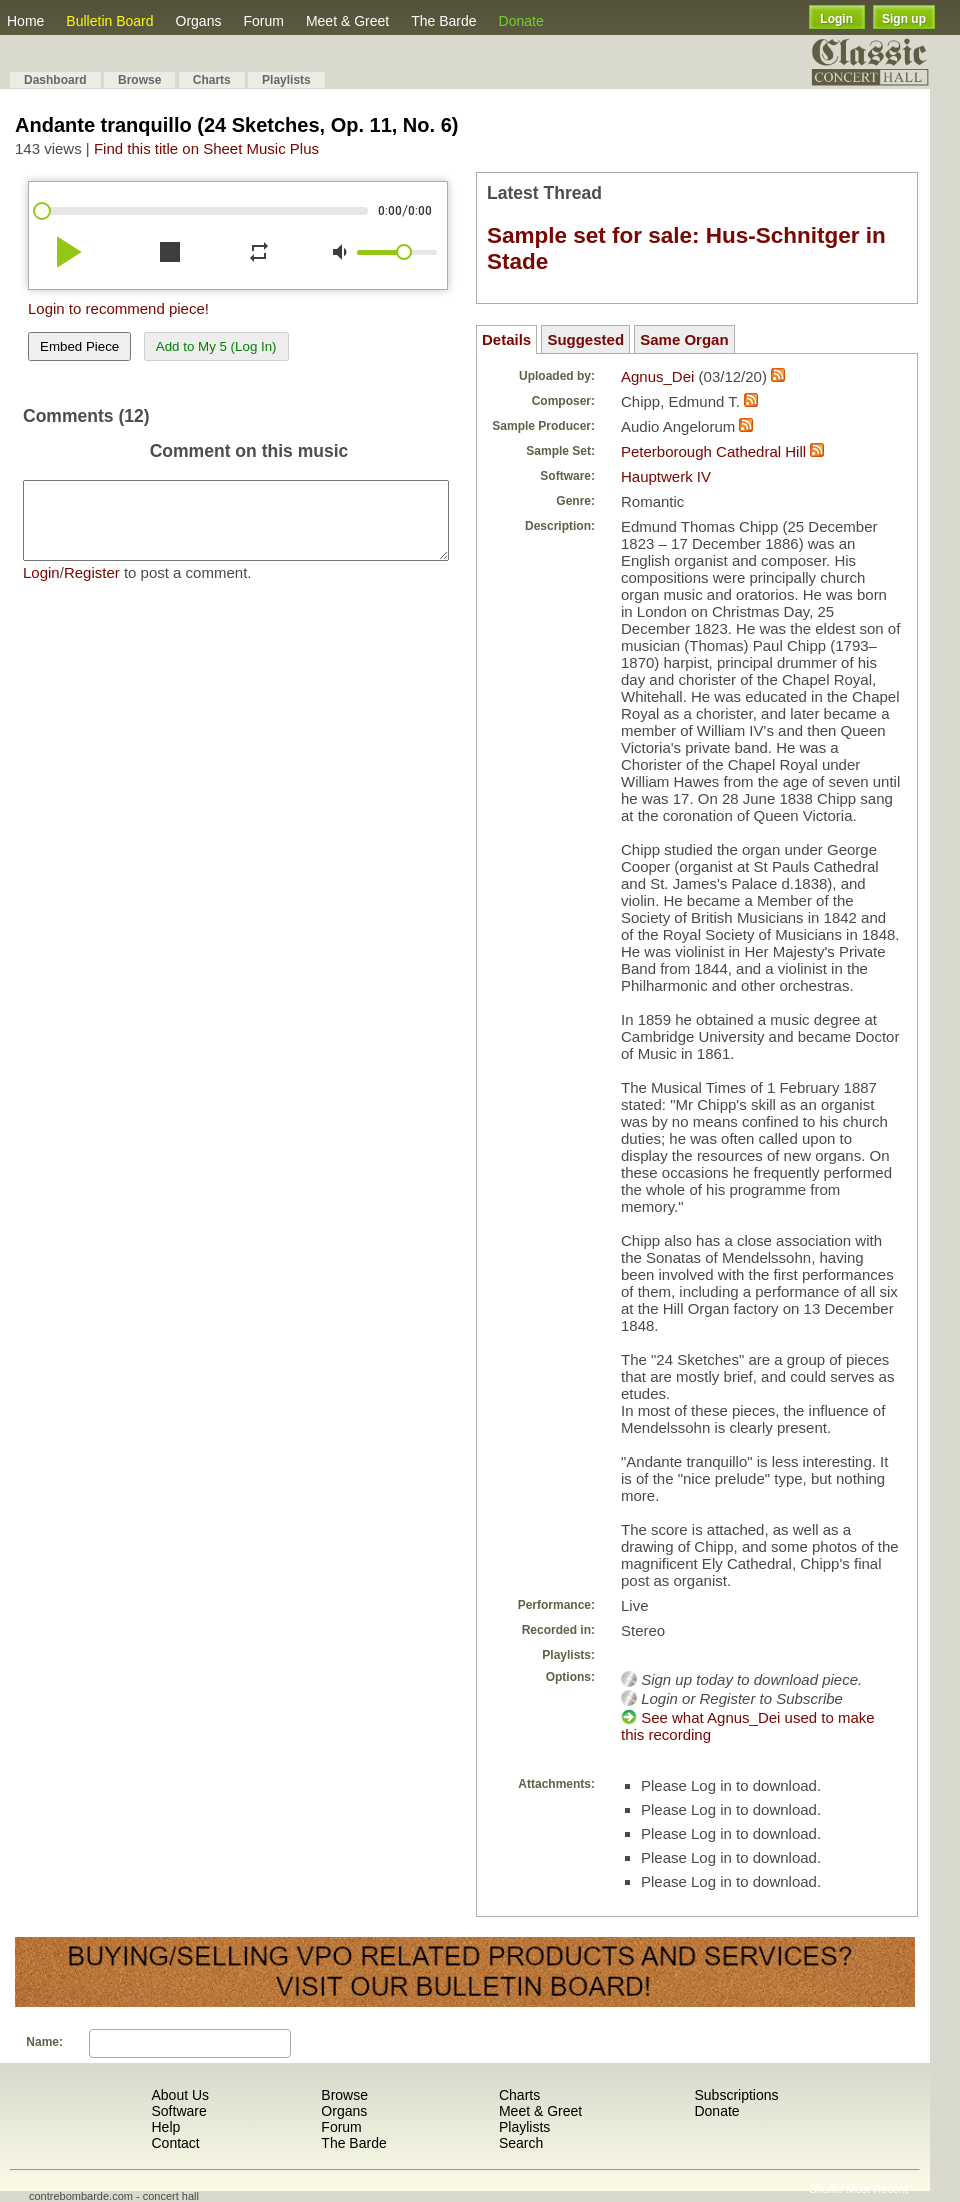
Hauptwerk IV (666, 476)
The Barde (443, 21)
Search (521, 2143)
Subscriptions (736, 2095)
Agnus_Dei (657, 376)
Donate (521, 21)
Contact (175, 2143)
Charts (212, 80)
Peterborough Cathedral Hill (713, 451)
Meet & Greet (347, 21)
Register (92, 587)
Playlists (286, 80)
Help (165, 2127)
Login (836, 19)
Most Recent (877, 2189)
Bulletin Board (109, 21)
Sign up (904, 19)
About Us (180, 2095)
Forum (263, 21)
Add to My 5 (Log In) (216, 346)
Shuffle (826, 2189)
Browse (139, 80)
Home (25, 21)
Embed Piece (79, 346)
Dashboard (55, 80)
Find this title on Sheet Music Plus (206, 148)
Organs (199, 21)
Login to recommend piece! (118, 308)
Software (178, 2111)
